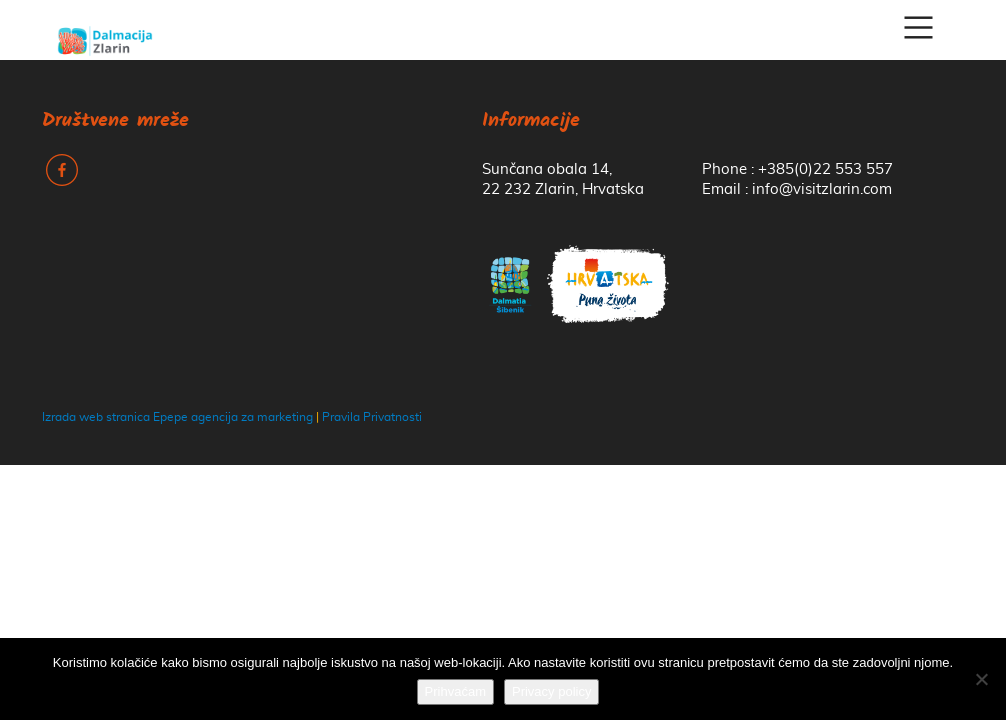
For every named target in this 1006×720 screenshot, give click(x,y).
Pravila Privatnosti (372, 417)
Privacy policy (551, 691)
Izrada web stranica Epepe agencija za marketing (177, 417)
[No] (981, 679)
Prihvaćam (455, 691)
